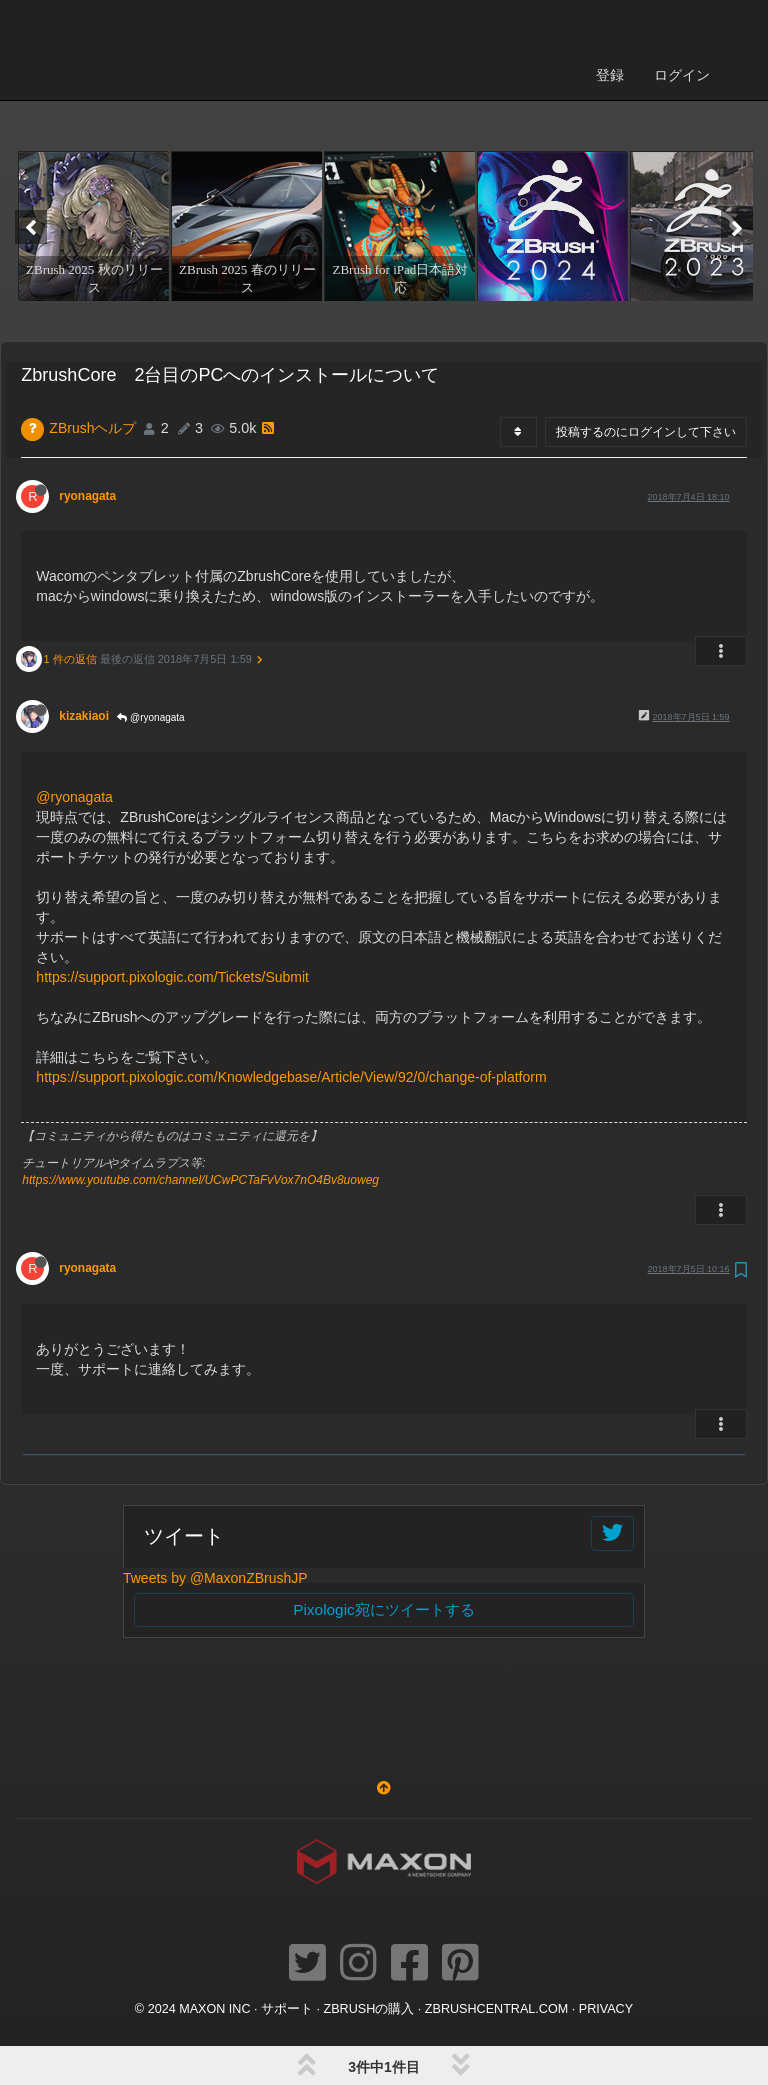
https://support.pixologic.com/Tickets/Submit (172, 876)
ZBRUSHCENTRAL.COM (496, 1908)
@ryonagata (150, 616)
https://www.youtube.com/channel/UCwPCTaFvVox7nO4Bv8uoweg (200, 1079)
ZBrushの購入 (369, 1908)
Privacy (606, 1908)
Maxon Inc (214, 1908)
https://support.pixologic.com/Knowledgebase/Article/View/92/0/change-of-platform (291, 976)
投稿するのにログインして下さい (646, 331)
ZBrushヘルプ (92, 327)
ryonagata (87, 395)
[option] (91, 125)
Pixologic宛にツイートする (384, 1508)
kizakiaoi (84, 615)
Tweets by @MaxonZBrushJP (215, 1477)
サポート (287, 1908)
